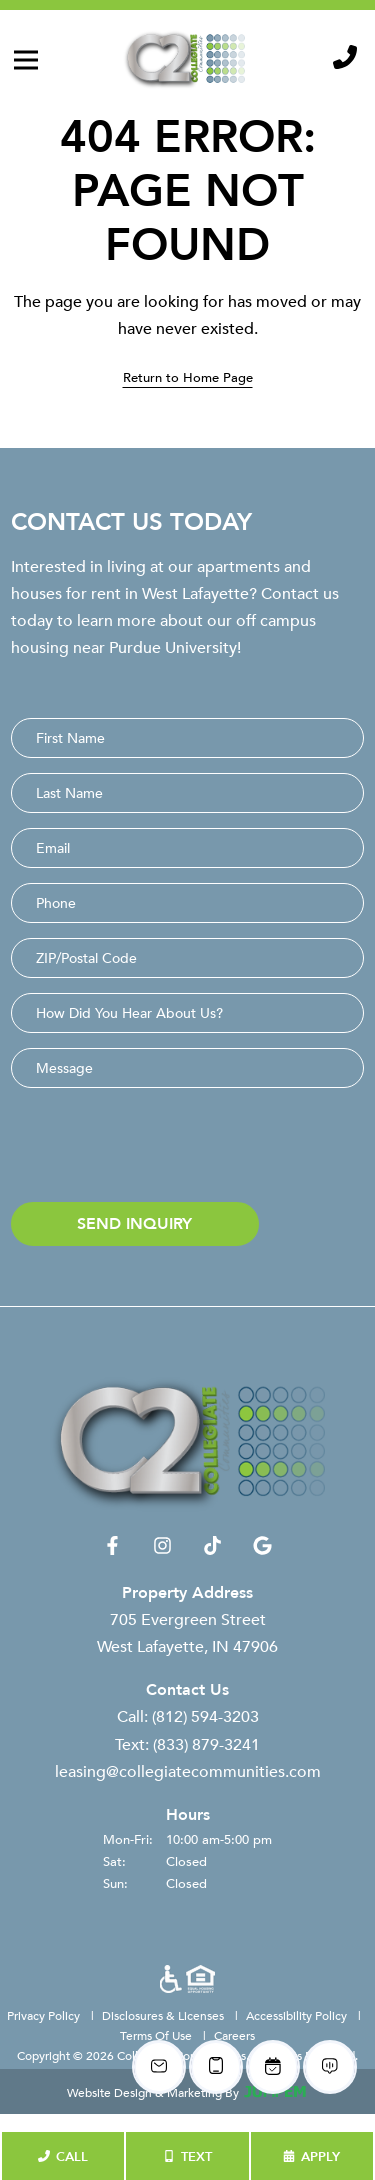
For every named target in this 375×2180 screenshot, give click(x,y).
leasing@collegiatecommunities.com (188, 1774)
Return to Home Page (188, 376)
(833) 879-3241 (206, 1747)
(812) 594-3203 (205, 1720)
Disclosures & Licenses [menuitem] (164, 2015)
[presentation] (163, 1148)
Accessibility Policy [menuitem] (298, 2015)
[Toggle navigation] (26, 60)
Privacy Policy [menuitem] (45, 2015)
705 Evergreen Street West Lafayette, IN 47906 (187, 1635)
